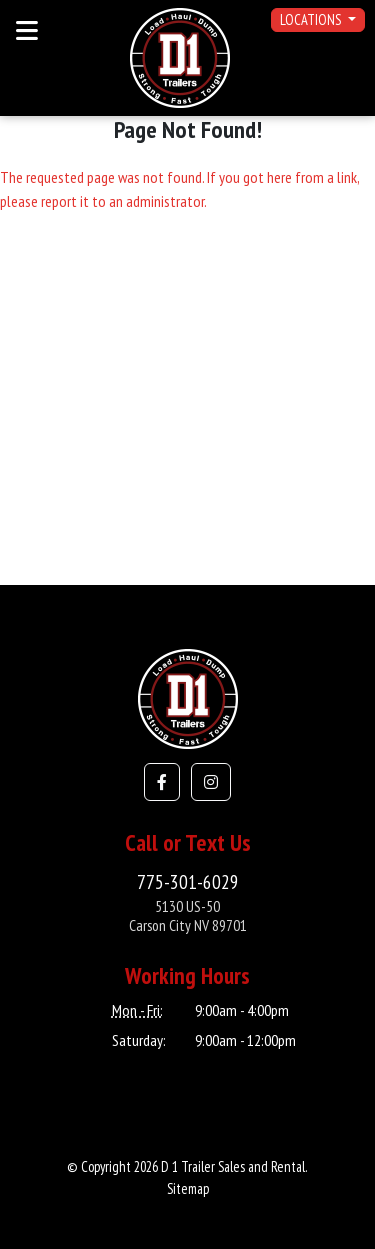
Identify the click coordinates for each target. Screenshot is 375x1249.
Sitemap (188, 1188)
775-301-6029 (188, 881)
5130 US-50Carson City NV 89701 (188, 915)
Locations (312, 19)
